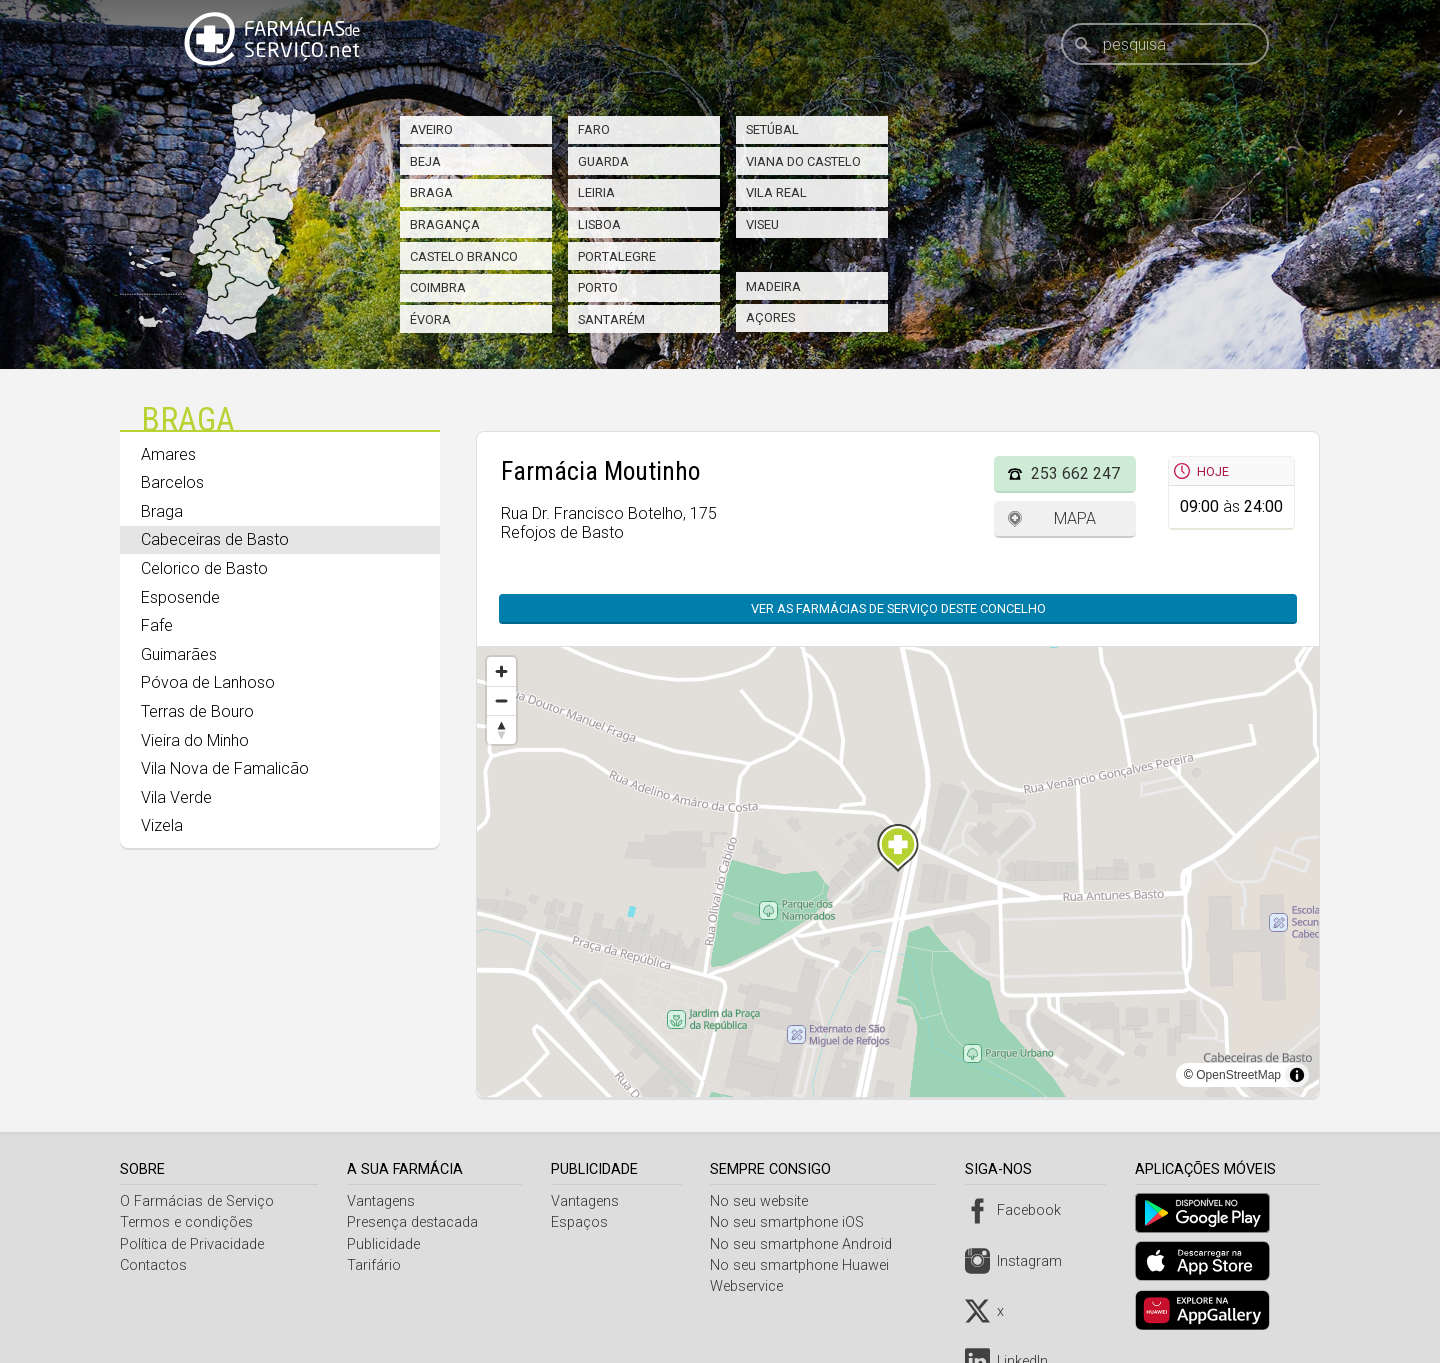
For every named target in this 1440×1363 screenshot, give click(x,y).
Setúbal (772, 129)
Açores (770, 317)
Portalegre (617, 256)
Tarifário (376, 1265)
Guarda (603, 161)
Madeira (773, 286)
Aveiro (431, 129)
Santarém (611, 319)
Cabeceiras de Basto (215, 539)
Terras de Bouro (197, 711)
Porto (598, 287)
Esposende (180, 597)
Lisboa (599, 224)
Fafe (157, 625)
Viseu (762, 224)
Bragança (445, 224)
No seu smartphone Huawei (805, 1265)
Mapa (1075, 518)
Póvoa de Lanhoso (208, 682)
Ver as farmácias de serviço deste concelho (898, 608)
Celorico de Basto (204, 568)
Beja (425, 161)
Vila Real (776, 192)
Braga (431, 192)
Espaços (582, 1222)
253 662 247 (1075, 473)
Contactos (153, 1265)
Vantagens (383, 1201)
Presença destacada (414, 1222)
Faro (594, 129)
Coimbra (438, 287)
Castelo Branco (464, 256)
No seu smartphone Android (807, 1244)
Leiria (596, 192)
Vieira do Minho (195, 740)
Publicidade (385, 1244)
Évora (430, 319)
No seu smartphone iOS (793, 1222)
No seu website (765, 1201)
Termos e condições (186, 1222)
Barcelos (172, 482)
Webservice (752, 1286)
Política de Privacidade (192, 1244)
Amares (168, 454)
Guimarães (179, 654)
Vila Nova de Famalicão (225, 768)
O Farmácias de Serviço (197, 1201)
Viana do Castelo (803, 161)
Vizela (162, 825)
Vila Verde (176, 797)
